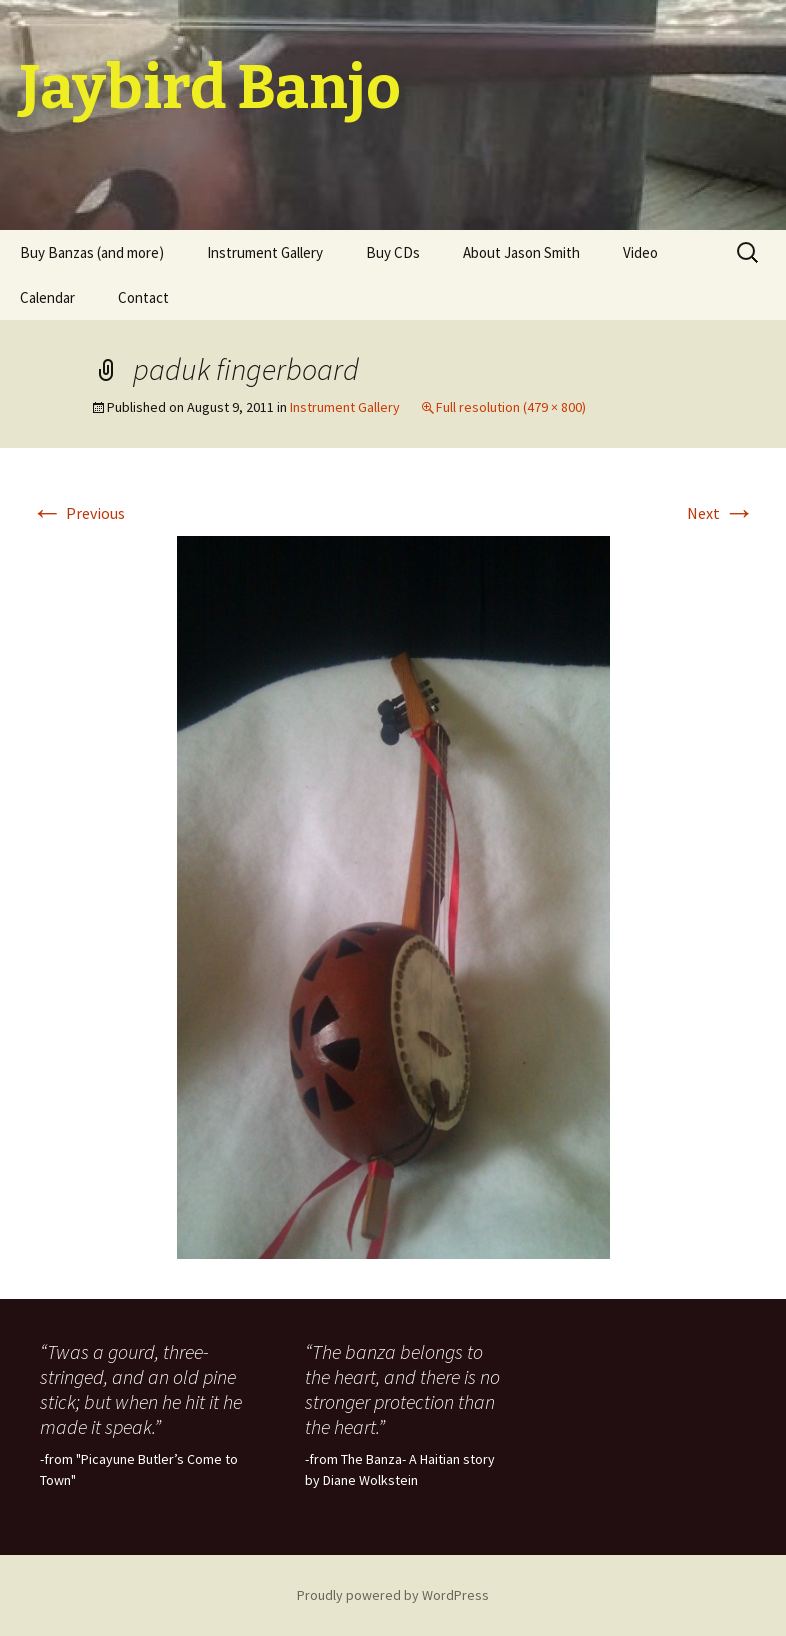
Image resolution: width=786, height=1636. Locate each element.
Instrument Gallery (265, 252)
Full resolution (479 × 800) (511, 407)
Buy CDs (393, 252)
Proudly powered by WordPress (393, 1595)
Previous (78, 513)
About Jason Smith (521, 252)
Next (721, 513)
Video (640, 252)
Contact (143, 297)
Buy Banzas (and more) (92, 252)
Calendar (47, 297)
